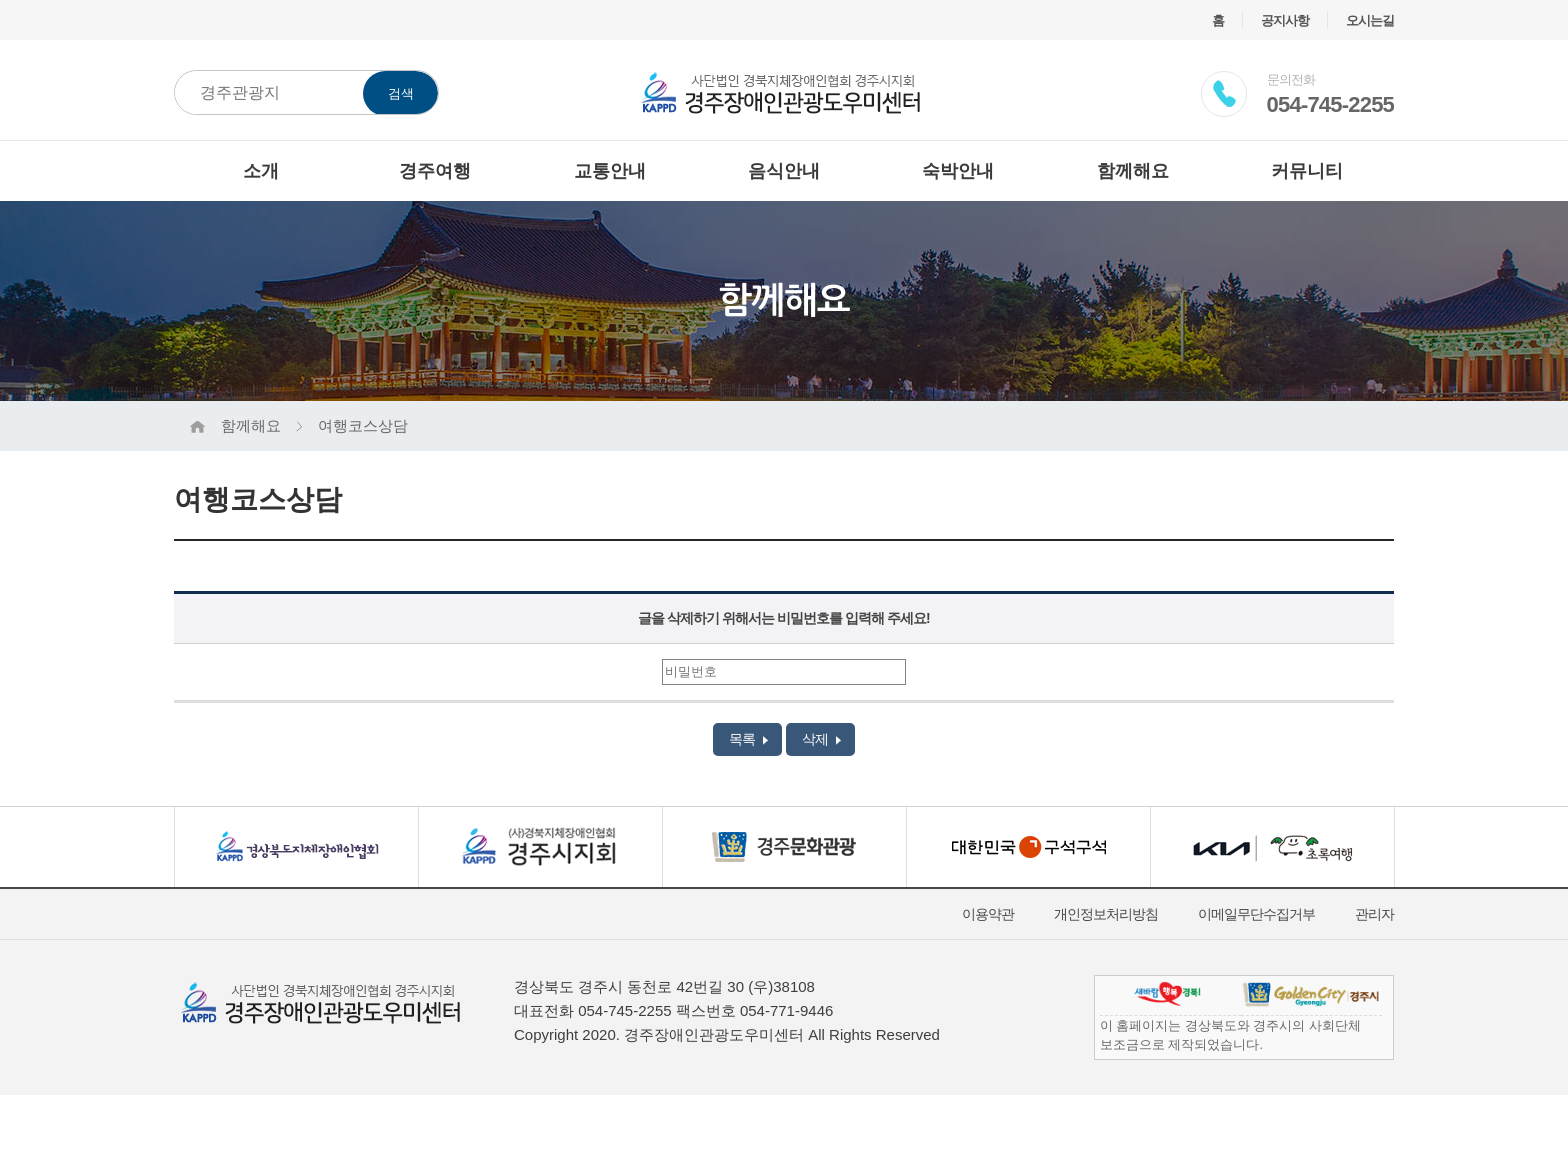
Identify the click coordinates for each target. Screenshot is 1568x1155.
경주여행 (435, 171)
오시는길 (1370, 20)
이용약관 (988, 914)
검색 (401, 93)
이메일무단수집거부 (1256, 914)
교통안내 (610, 171)
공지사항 (1285, 20)
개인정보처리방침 (1106, 914)
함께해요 (1133, 171)
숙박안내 (958, 171)
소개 (261, 171)
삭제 (821, 739)
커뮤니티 (1307, 171)
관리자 (1374, 914)
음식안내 (784, 171)
